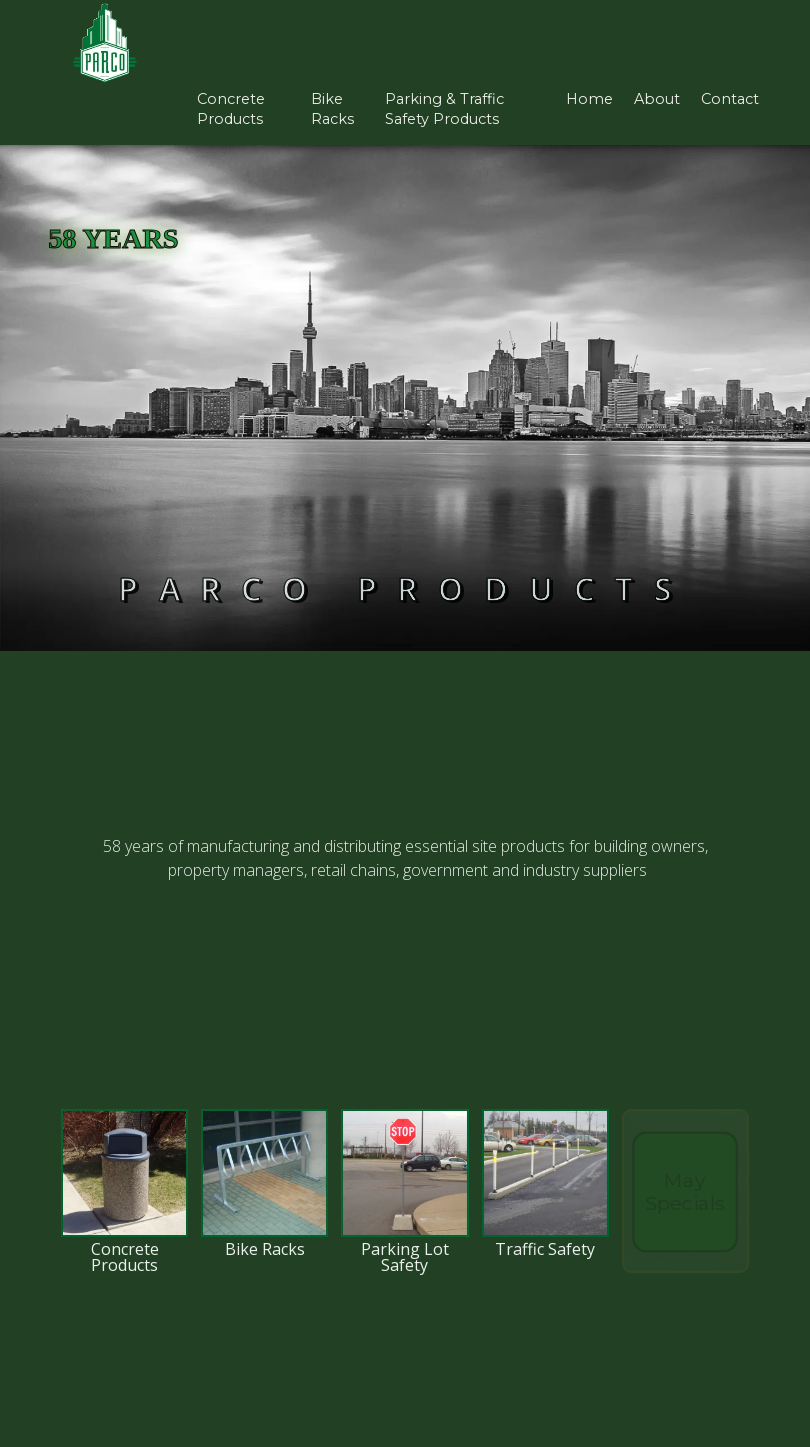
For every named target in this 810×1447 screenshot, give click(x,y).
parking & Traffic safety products (444, 109)
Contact (730, 99)
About (657, 99)
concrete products (231, 109)
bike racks (332, 109)
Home (589, 99)
